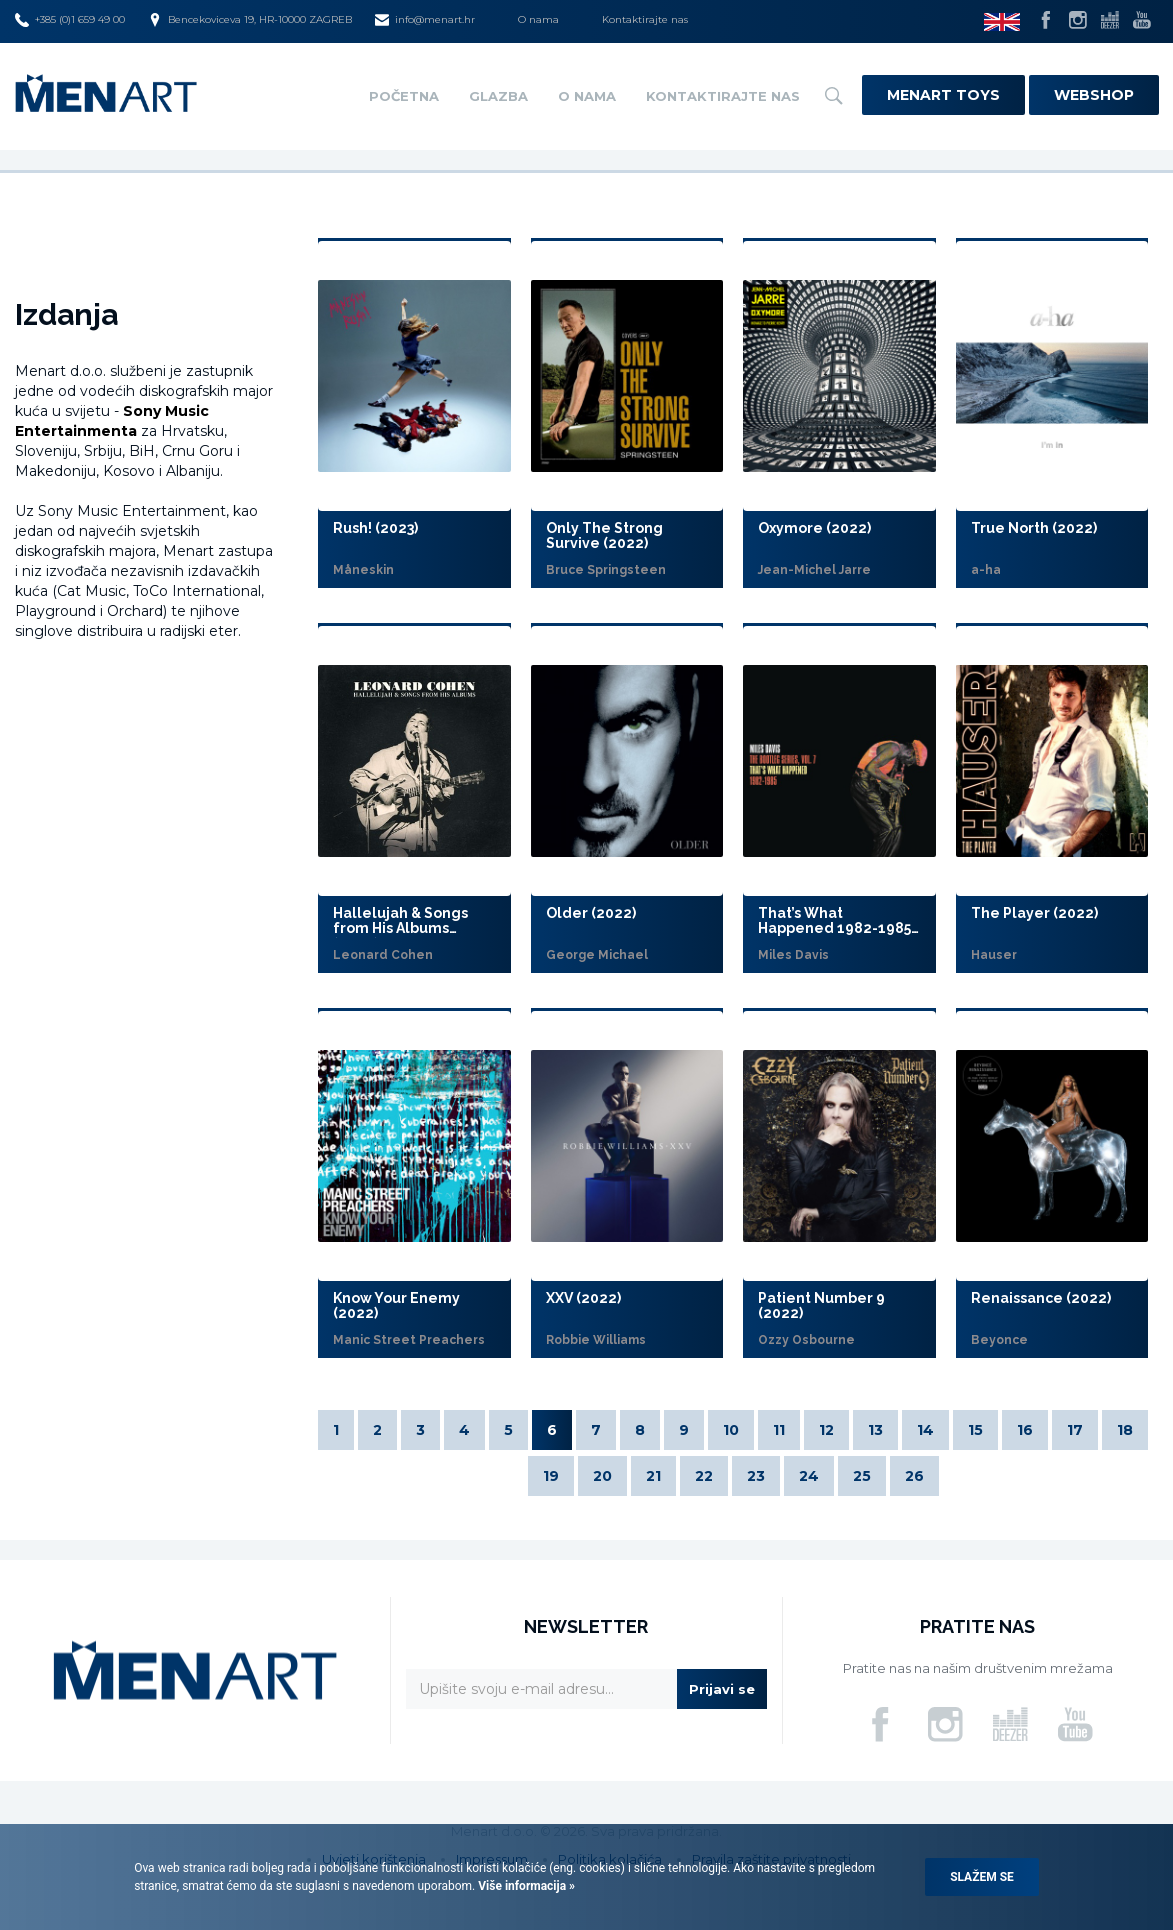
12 (826, 1430)
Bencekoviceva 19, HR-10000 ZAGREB (250, 20)
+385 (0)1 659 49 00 (70, 20)
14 (925, 1430)
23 (756, 1476)
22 (704, 1476)
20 (602, 1476)
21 (653, 1476)
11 (779, 1430)
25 (862, 1476)
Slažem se (982, 1877)
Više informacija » (525, 1886)
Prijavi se (722, 1689)
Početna (404, 96)
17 (1075, 1430)
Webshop (1094, 95)
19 (551, 1476)
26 (914, 1476)
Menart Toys (943, 95)
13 (875, 1430)
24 (809, 1476)
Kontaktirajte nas (645, 19)
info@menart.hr (425, 20)
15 (975, 1430)
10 (731, 1430)
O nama (538, 19)
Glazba (498, 96)
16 (1025, 1430)
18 (1125, 1430)
